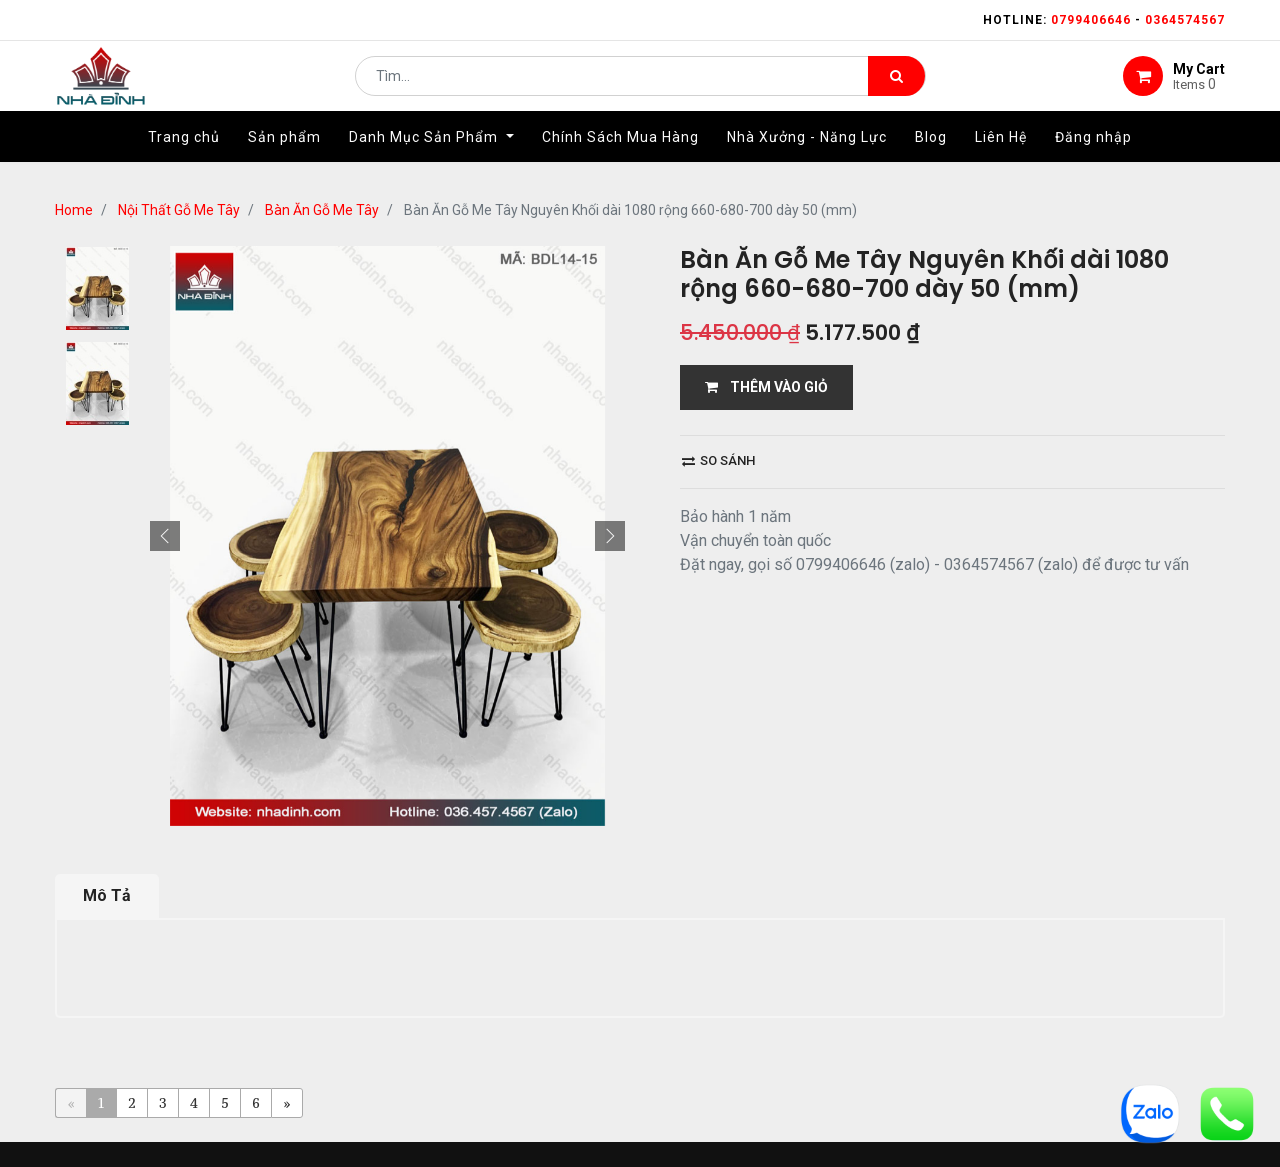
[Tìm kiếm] (896, 86)
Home (74, 210)
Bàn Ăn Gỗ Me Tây (322, 210)
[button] (165, 536)
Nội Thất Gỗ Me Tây (179, 210)
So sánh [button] (718, 460)
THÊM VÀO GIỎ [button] (766, 387)
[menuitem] (184, 157)
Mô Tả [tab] (107, 895)
